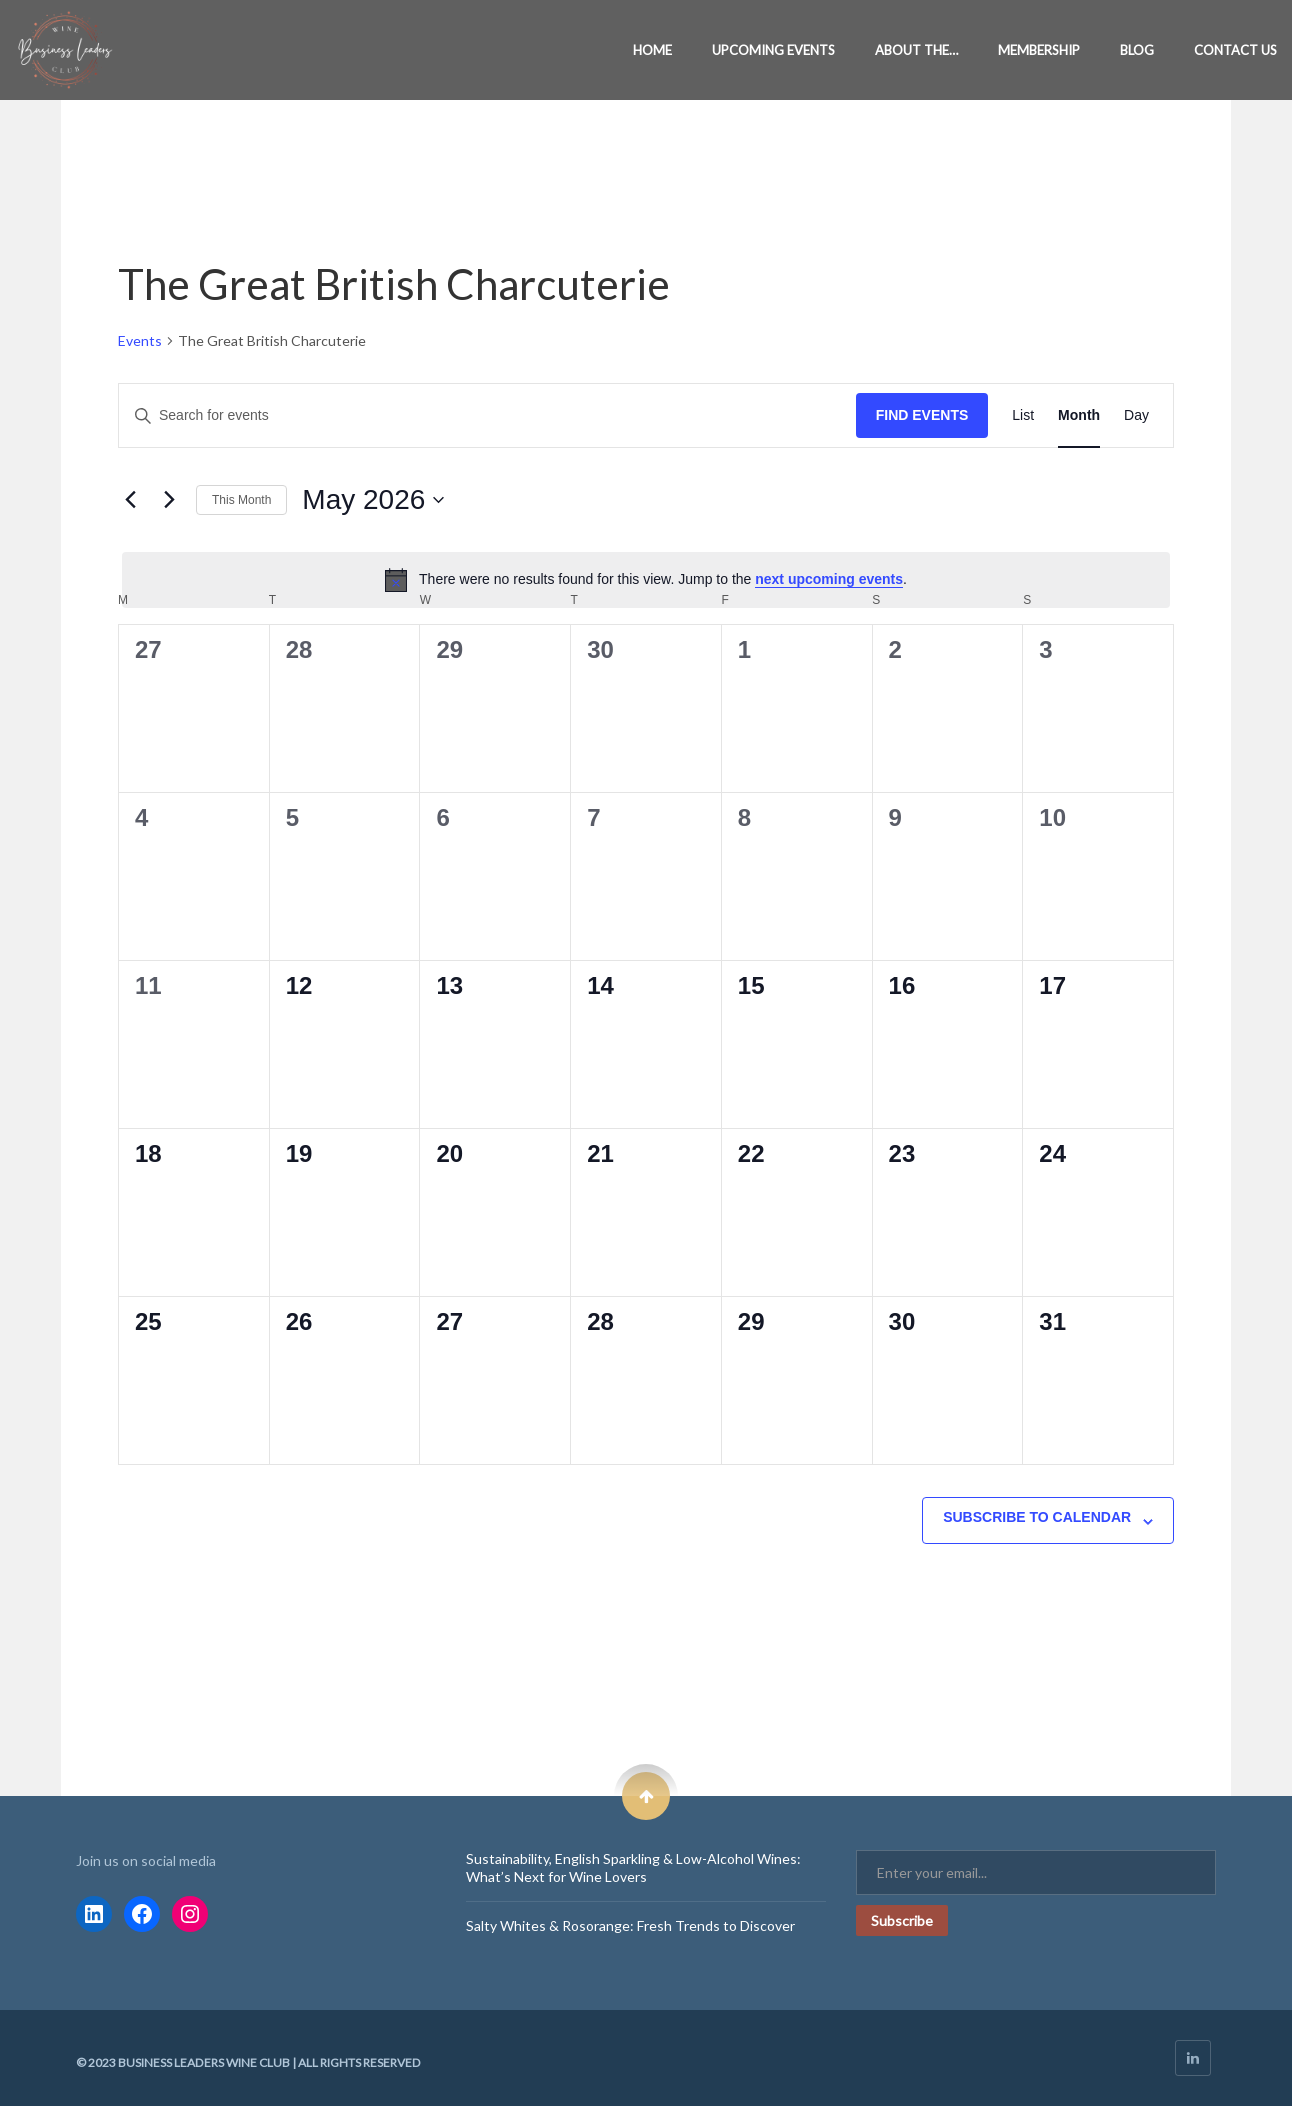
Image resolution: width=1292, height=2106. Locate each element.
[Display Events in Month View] (1079, 415)
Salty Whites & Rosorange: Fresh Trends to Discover (630, 1925)
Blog (1137, 50)
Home (652, 50)
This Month (241, 500)
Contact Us (1235, 50)
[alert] (646, 580)
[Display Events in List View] (1023, 415)
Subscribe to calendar (1037, 1517)
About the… (916, 50)
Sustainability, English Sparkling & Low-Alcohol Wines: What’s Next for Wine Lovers (633, 1867)
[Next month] (169, 500)
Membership (1039, 50)
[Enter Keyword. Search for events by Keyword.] (487, 415)
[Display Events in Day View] (1136, 415)
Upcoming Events (773, 50)
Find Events (922, 415)
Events (140, 340)
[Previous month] (130, 500)
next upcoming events (829, 579)
